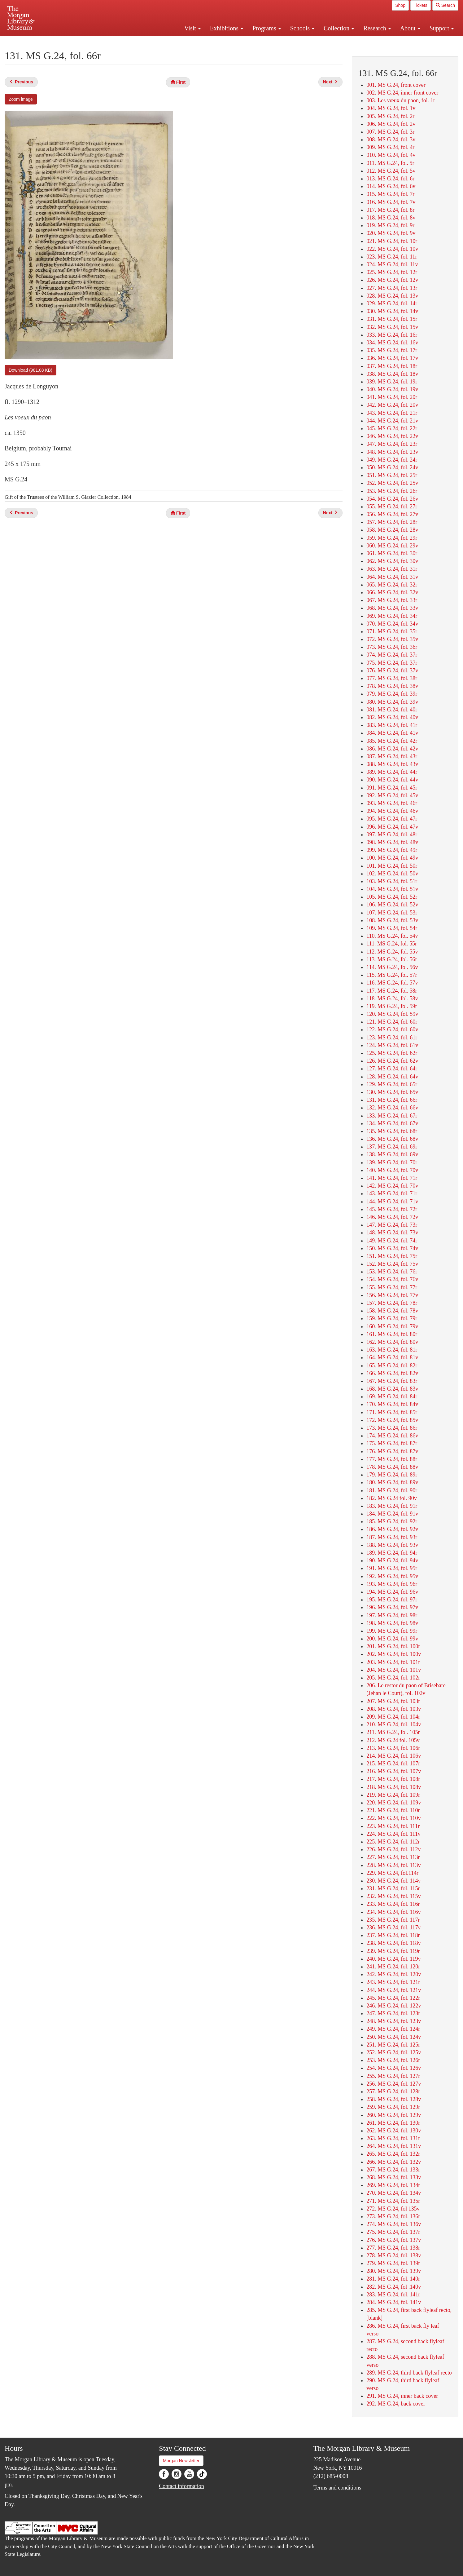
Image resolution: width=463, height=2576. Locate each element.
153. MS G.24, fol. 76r (391, 1271)
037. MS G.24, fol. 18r (391, 366)
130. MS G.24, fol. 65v (392, 1092)
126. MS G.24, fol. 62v (392, 1061)
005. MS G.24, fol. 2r (390, 116)
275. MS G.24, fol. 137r (393, 2232)
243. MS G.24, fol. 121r (393, 1982)
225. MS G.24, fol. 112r (393, 1842)
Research (377, 28)
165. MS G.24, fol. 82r (391, 1365)
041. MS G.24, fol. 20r (391, 397)
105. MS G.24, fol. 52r (391, 897)
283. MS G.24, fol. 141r (393, 2294)
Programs (266, 28)
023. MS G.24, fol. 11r (391, 257)
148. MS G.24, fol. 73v (392, 1232)
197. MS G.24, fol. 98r (391, 1615)
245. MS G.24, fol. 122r (393, 1998)
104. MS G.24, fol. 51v (392, 889)
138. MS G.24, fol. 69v (392, 1154)
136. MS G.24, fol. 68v (392, 1139)
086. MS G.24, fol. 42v (392, 749)
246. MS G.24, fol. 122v (393, 2006)
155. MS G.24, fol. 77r (391, 1287)
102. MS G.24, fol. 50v (392, 873)
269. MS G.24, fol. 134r (393, 2185)
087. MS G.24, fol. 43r (391, 756)
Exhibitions (226, 28)
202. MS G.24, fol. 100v (393, 1654)
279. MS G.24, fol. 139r (393, 2263)
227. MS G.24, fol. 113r (393, 1857)
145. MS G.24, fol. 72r (391, 1209)
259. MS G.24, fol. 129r (393, 2107)
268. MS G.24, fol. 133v (393, 2177)
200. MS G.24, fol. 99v (392, 1638)
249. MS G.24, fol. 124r (393, 2029)
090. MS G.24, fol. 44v (392, 780)
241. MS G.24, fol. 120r (393, 1966)
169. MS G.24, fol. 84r (391, 1396)
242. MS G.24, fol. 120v (393, 1974)
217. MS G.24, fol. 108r (393, 1779)
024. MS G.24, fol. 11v (392, 264)
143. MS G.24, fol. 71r (391, 1193)
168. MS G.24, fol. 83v (392, 1389)
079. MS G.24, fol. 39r (391, 694)
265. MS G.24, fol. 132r (393, 2154)
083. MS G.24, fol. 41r (391, 725)
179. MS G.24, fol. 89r (391, 1475)
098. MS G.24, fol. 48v (392, 842)
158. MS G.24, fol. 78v (392, 1311)
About (410, 28)
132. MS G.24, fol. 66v (392, 1107)
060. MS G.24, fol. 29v (392, 545)
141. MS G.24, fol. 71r (391, 1178)
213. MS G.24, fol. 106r (393, 1748)
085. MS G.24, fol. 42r (391, 741)
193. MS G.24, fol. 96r (391, 1584)
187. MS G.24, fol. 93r (391, 1537)
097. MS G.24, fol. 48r (391, 834)
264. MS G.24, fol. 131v (393, 2146)
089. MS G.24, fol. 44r (391, 772)
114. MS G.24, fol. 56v (392, 967)
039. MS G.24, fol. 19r (391, 381)
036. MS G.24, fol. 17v (392, 358)
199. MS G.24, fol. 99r (391, 1631)
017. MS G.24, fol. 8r (390, 210)
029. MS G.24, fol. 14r (391, 303)
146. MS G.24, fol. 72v (392, 1217)
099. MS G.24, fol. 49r (391, 850)
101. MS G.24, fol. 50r (391, 866)
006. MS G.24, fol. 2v (390, 124)
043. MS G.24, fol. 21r (391, 413)
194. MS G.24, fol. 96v (392, 1592)
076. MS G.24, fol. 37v (392, 670)
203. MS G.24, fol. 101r (393, 1662)
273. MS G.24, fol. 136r (393, 2216)
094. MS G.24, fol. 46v (392, 811)
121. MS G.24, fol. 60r (391, 1022)
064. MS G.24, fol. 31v (392, 577)
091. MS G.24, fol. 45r (391, 788)
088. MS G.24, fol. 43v (392, 764)
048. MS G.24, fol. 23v (392, 452)
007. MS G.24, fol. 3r (390, 132)
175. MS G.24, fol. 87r (391, 1443)
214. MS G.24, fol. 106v (393, 1756)
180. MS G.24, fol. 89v (392, 1482)
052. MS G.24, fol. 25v (392, 483)
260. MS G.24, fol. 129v (393, 2115)
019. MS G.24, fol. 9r (390, 225)
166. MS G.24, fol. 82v (392, 1373)
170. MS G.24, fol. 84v (392, 1404)
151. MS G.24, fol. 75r (391, 1256)
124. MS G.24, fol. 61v (392, 1045)
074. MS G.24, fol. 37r (391, 655)
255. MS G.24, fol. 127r (393, 2076)
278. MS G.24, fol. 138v (393, 2255)
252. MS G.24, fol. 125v (393, 2052)
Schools (302, 28)
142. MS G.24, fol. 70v (392, 1186)
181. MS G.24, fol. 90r (391, 1490)
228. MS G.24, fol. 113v (393, 1865)
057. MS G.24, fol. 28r (391, 522)
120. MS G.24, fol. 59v (392, 1014)
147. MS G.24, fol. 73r (391, 1225)
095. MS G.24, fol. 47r (391, 819)
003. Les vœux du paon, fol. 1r (400, 100)
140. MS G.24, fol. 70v (392, 1170)
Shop (400, 5)
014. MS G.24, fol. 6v (390, 186)
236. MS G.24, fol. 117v (393, 1927)
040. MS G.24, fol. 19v (392, 389)
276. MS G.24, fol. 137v (393, 2240)
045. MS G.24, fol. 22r (391, 428)
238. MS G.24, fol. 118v (393, 1943)
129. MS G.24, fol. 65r (391, 1084)
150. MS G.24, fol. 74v (392, 1248)
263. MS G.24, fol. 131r (393, 2138)
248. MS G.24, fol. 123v (393, 2021)
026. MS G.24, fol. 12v (392, 280)
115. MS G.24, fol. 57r (391, 975)
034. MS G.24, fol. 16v (392, 342)
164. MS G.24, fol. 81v (392, 1357)
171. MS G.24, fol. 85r (391, 1412)
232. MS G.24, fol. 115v (393, 1896)
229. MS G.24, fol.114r (392, 1873)
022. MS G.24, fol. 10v (392, 249)
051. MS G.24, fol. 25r (391, 475)
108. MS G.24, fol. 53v (392, 920)
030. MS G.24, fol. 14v (392, 311)
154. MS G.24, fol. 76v (392, 1279)
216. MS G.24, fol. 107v (393, 1771)
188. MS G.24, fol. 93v (392, 1545)
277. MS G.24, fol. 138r (393, 2248)
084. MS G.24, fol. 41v (392, 733)
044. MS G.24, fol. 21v (392, 421)
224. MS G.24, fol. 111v (393, 1834)
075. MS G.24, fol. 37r (391, 663)
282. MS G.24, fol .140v (393, 2287)
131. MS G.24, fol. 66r (391, 1100)
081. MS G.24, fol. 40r (391, 709)
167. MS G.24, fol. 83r (391, 1381)
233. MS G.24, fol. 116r (393, 1904)
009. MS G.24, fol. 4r (390, 147)
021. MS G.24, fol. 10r (391, 241)
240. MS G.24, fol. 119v (393, 1959)
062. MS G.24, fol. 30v (392, 561)
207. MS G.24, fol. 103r (393, 1701)
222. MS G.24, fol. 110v (393, 1818)
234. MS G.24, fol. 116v (393, 1912)
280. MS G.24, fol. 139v (393, 2271)
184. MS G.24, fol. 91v (392, 1514)
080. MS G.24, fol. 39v (392, 702)
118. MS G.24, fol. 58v (392, 998)
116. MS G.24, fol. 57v (392, 983)
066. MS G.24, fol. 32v (392, 592)
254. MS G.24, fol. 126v (393, 2068)
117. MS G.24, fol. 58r (391, 991)
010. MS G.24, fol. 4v (390, 155)
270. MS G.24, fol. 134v (393, 2193)
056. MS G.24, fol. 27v (392, 514)
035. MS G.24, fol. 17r (391, 350)
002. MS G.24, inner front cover (402, 93)
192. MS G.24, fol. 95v (392, 1576)
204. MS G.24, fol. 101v (393, 1670)
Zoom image (21, 99)
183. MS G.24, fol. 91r (391, 1506)
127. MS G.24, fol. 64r (391, 1068)
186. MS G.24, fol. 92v (392, 1529)
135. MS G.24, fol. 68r (391, 1131)
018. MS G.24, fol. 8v (390, 218)
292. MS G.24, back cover (395, 2404)
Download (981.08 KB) (30, 370)
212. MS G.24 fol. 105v (393, 1740)
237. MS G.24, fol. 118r (393, 1935)
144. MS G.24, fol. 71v (392, 1201)
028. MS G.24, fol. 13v (392, 296)
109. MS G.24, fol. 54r (391, 928)
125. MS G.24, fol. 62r (391, 1053)
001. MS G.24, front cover (395, 85)
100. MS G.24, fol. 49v (392, 858)
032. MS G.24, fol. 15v (392, 327)
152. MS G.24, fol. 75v (392, 1264)
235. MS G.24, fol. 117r (393, 1920)
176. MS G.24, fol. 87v (392, 1451)
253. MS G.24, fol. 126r (393, 2060)
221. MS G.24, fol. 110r (393, 1810)
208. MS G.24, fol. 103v (393, 1709)
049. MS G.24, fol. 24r (391, 460)
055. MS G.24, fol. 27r (391, 506)
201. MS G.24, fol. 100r (393, 1646)
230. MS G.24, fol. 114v (393, 1881)
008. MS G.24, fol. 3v (390, 139)
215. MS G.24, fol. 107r (393, 1763)
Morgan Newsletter (181, 2460)
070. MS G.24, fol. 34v (392, 624)
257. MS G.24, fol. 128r (393, 2091)
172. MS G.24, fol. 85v (392, 1420)
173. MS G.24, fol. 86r (391, 1428)
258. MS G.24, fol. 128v (393, 2099)
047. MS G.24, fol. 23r (391, 444)
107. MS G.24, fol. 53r (391, 913)
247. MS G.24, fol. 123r (393, 2013)
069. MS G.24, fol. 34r (391, 616)
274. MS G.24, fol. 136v (393, 2224)
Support (442, 28)
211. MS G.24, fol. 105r (393, 1732)
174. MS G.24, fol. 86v (392, 1435)
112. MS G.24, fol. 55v (392, 952)
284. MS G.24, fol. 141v (393, 2302)
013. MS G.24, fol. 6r (390, 178)
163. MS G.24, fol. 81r (391, 1350)
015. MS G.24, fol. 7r (390, 194)
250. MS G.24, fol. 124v (393, 2037)
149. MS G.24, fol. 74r (391, 1240)
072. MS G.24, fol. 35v (392, 639)
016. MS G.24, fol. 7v (390, 202)
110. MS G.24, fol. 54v (392, 936)
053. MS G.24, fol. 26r (391, 491)
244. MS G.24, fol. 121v (393, 1990)
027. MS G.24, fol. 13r (391, 288)
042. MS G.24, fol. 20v (392, 405)
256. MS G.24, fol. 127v (393, 2084)
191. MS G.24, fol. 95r (391, 1568)
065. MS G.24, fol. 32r (391, 585)
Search (445, 5)
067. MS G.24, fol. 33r (391, 600)
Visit (192, 28)
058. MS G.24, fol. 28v (392, 530)
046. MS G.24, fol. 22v (392, 436)
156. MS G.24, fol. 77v (392, 1295)
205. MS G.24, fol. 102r (393, 1678)
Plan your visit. (158, 41)
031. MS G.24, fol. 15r (391, 319)
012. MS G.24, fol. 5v (390, 171)
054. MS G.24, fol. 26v (392, 499)
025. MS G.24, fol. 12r (391, 272)
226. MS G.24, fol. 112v (393, 1849)
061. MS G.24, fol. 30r (391, 553)
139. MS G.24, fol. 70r (391, 1162)
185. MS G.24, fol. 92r (391, 1521)
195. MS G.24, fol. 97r (391, 1599)
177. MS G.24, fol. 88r (391, 1459)
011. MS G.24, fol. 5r (390, 163)
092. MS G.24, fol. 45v (392, 795)
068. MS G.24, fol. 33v (392, 608)
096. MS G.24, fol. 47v (392, 827)
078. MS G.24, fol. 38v (392, 686)
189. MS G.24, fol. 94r (391, 1553)
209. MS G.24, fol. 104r (393, 1717)
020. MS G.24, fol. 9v (390, 233)
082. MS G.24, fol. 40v (392, 717)
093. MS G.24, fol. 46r (391, 803)
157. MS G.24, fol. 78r (391, 1303)
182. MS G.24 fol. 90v (391, 1498)
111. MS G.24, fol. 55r (391, 944)
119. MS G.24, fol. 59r (391, 1006)
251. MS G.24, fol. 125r (393, 2045)
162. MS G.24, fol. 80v (392, 1342)
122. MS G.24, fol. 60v (392, 1029)
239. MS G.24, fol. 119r (393, 1951)
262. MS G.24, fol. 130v (393, 2130)
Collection (339, 28)
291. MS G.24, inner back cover (402, 2396)
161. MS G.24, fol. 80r (391, 1334)
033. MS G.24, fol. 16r (391, 335)
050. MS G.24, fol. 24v (392, 467)
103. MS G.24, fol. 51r (391, 881)
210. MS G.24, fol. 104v (393, 1724)
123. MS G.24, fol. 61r (391, 1037)
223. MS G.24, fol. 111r (393, 1826)
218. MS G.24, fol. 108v (393, 1787)
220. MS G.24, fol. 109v (393, 1802)
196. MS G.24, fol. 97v (392, 1607)
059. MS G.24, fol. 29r (391, 538)
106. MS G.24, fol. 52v (392, 904)
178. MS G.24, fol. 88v (392, 1467)
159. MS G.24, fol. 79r (391, 1318)
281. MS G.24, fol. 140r (393, 2279)
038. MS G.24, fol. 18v (392, 374)
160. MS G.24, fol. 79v (392, 1326)
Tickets (420, 5)
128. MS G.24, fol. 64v (392, 1076)
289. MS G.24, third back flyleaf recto (409, 2373)
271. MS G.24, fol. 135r (393, 2201)
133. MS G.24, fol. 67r (391, 1116)
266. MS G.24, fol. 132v (393, 2162)
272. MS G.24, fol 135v (393, 2209)
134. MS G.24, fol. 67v (392, 1123)
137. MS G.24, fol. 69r (391, 1147)
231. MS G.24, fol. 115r (393, 1888)
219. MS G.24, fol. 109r (393, 1795)
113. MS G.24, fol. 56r (391, 959)
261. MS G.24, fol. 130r (393, 2123)
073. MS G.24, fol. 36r (391, 647)
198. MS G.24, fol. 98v (392, 1623)
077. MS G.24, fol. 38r (391, 678)
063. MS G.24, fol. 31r (391, 569)
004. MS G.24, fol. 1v (390, 108)
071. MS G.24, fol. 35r (391, 631)
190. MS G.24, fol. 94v (392, 1560)
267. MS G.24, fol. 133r (393, 2170)
